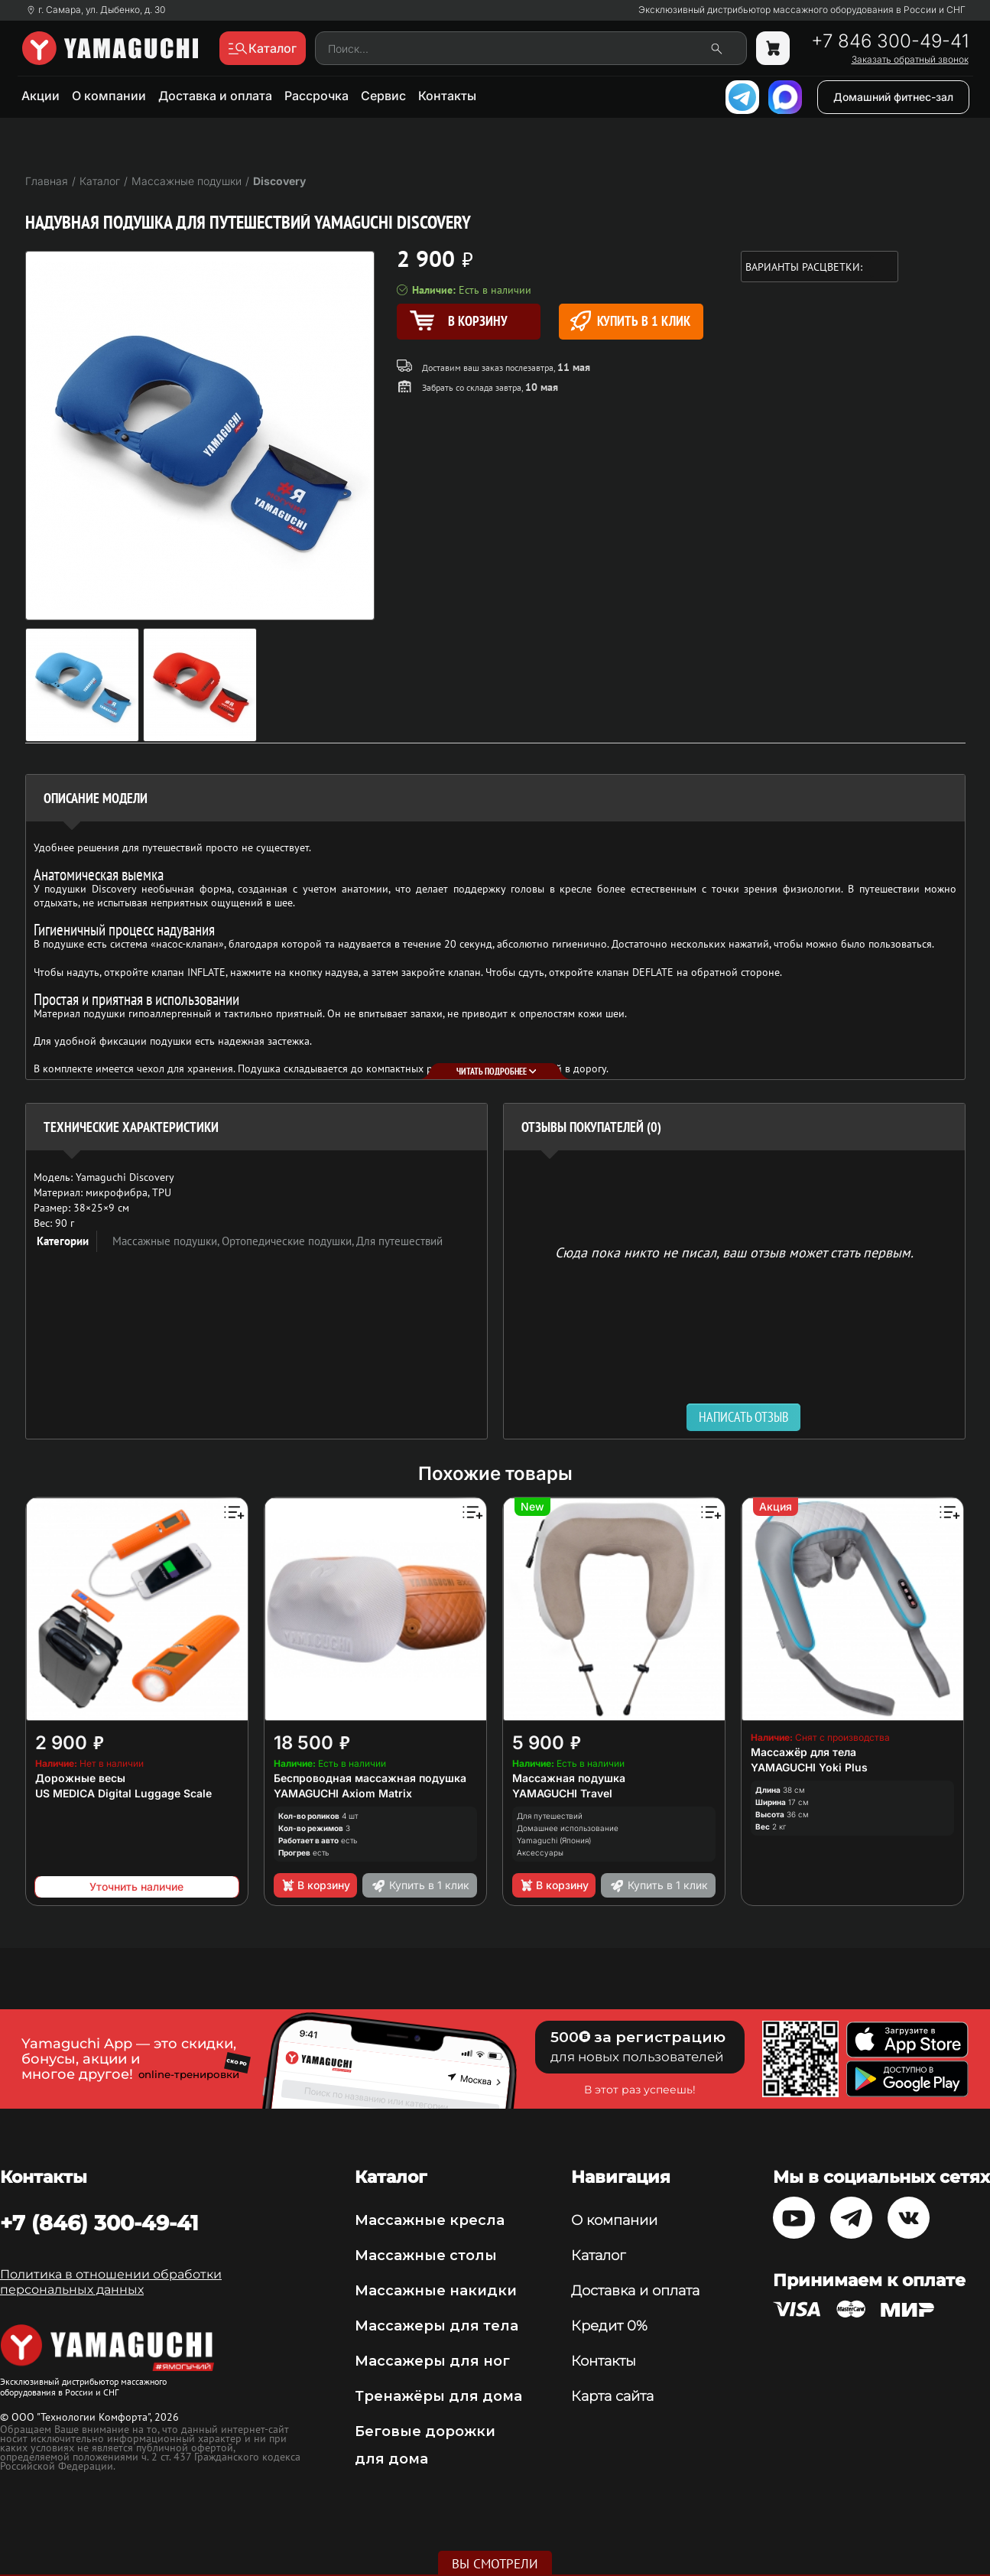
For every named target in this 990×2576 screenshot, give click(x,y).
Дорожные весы (80, 1777)
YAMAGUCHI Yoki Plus (809, 1767)
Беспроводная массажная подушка (370, 1777)
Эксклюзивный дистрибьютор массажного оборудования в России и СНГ (802, 10)
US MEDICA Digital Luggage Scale (123, 1793)
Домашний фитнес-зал (893, 96)
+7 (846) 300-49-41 (99, 2223)
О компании (109, 95)
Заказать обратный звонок (910, 59)
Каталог (598, 2255)
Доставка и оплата (215, 95)
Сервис (383, 95)
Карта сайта (612, 2396)
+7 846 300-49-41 (890, 41)
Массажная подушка (568, 1777)
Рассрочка (316, 95)
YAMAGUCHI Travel (562, 1793)
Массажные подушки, (167, 1241)
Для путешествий (399, 1241)
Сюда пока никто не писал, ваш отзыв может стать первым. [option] (734, 1252)
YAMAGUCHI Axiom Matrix (343, 1793)
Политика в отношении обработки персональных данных (111, 2282)
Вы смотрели (495, 2563)
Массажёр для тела (803, 1751)
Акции (40, 95)
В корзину (315, 1885)
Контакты (447, 95)
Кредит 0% (609, 2325)
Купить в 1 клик (630, 321)
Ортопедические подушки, (289, 1241)
